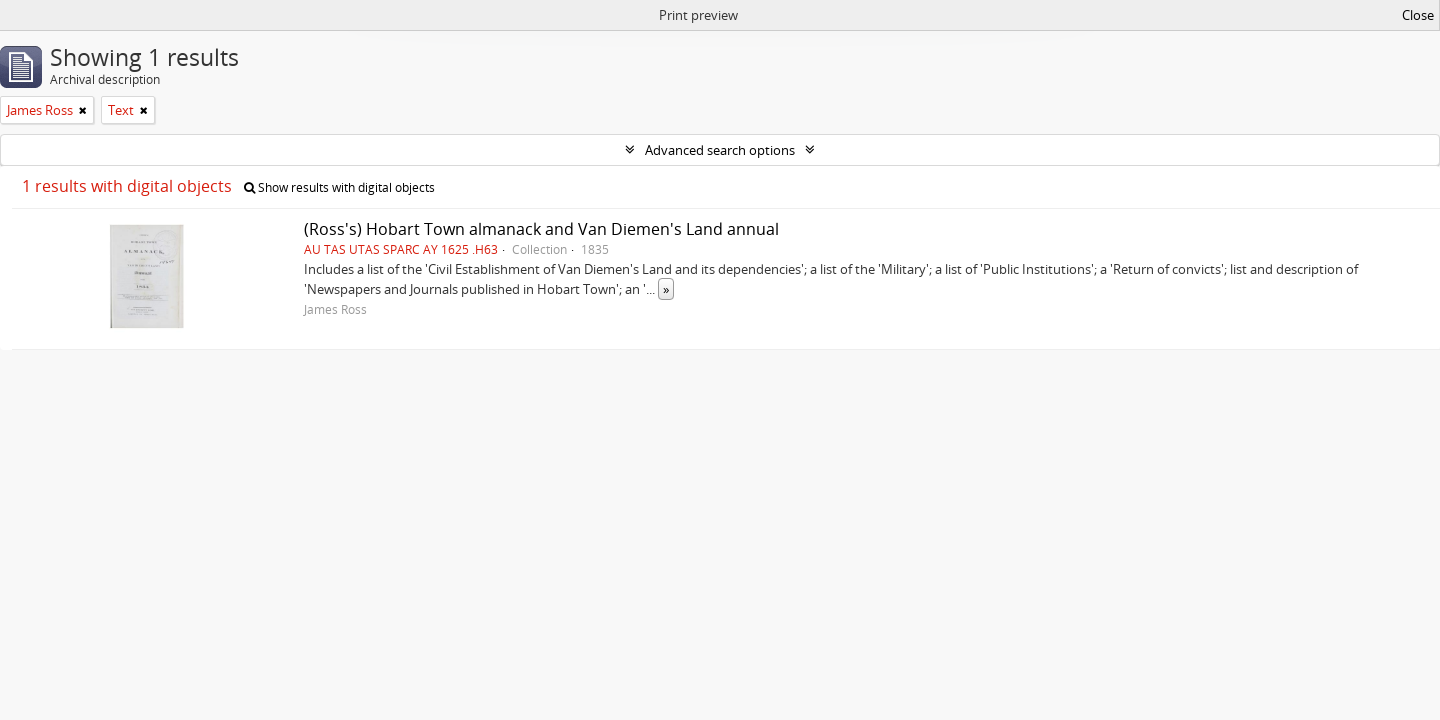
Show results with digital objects (339, 187)
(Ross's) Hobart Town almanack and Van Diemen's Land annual (541, 229)
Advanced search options (720, 150)
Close (1418, 15)
